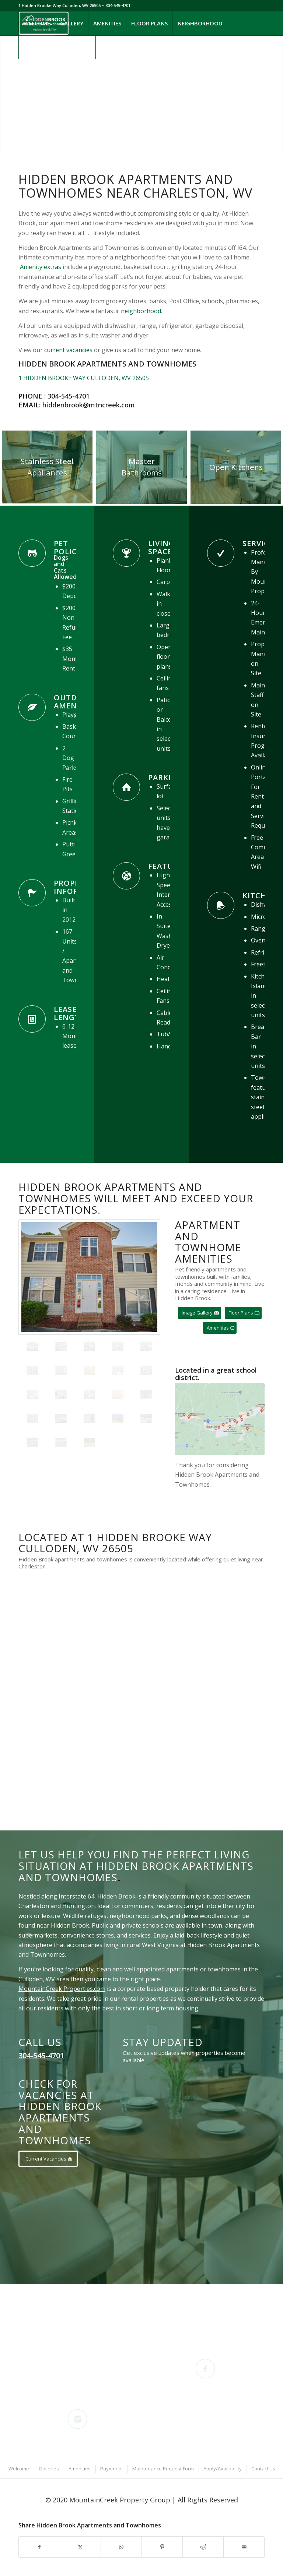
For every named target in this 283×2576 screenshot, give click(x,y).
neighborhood (141, 311)
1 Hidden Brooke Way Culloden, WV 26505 (60, 5)
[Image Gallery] (199, 1313)
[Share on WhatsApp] (121, 2547)
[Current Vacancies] (48, 2159)
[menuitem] (36, 23)
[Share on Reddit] (203, 2547)
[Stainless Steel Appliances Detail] (47, 467)
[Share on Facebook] (39, 2547)
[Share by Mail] (244, 2547)
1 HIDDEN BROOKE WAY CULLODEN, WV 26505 (83, 378)
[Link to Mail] (42, 71)
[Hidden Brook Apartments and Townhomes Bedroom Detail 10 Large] (141, 467)
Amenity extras (40, 267)
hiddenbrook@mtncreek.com (88, 404)
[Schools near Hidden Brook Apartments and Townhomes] (220, 1419)
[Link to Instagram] (31, 71)
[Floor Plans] (243, 1313)
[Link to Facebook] (20, 71)
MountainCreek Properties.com (61, 1989)
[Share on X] (80, 2547)
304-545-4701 (69, 396)
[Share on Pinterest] (162, 2547)
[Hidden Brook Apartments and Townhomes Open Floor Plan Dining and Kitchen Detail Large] (236, 467)
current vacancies (68, 350)
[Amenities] (220, 1328)
